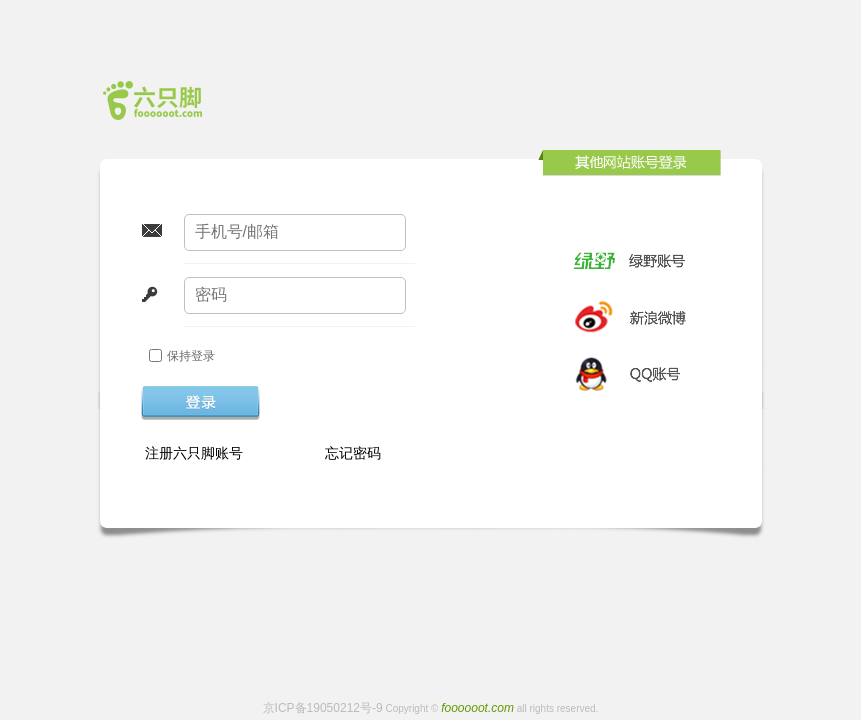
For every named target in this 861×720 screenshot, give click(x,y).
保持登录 (191, 356)
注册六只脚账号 (195, 453)
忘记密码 (353, 453)
